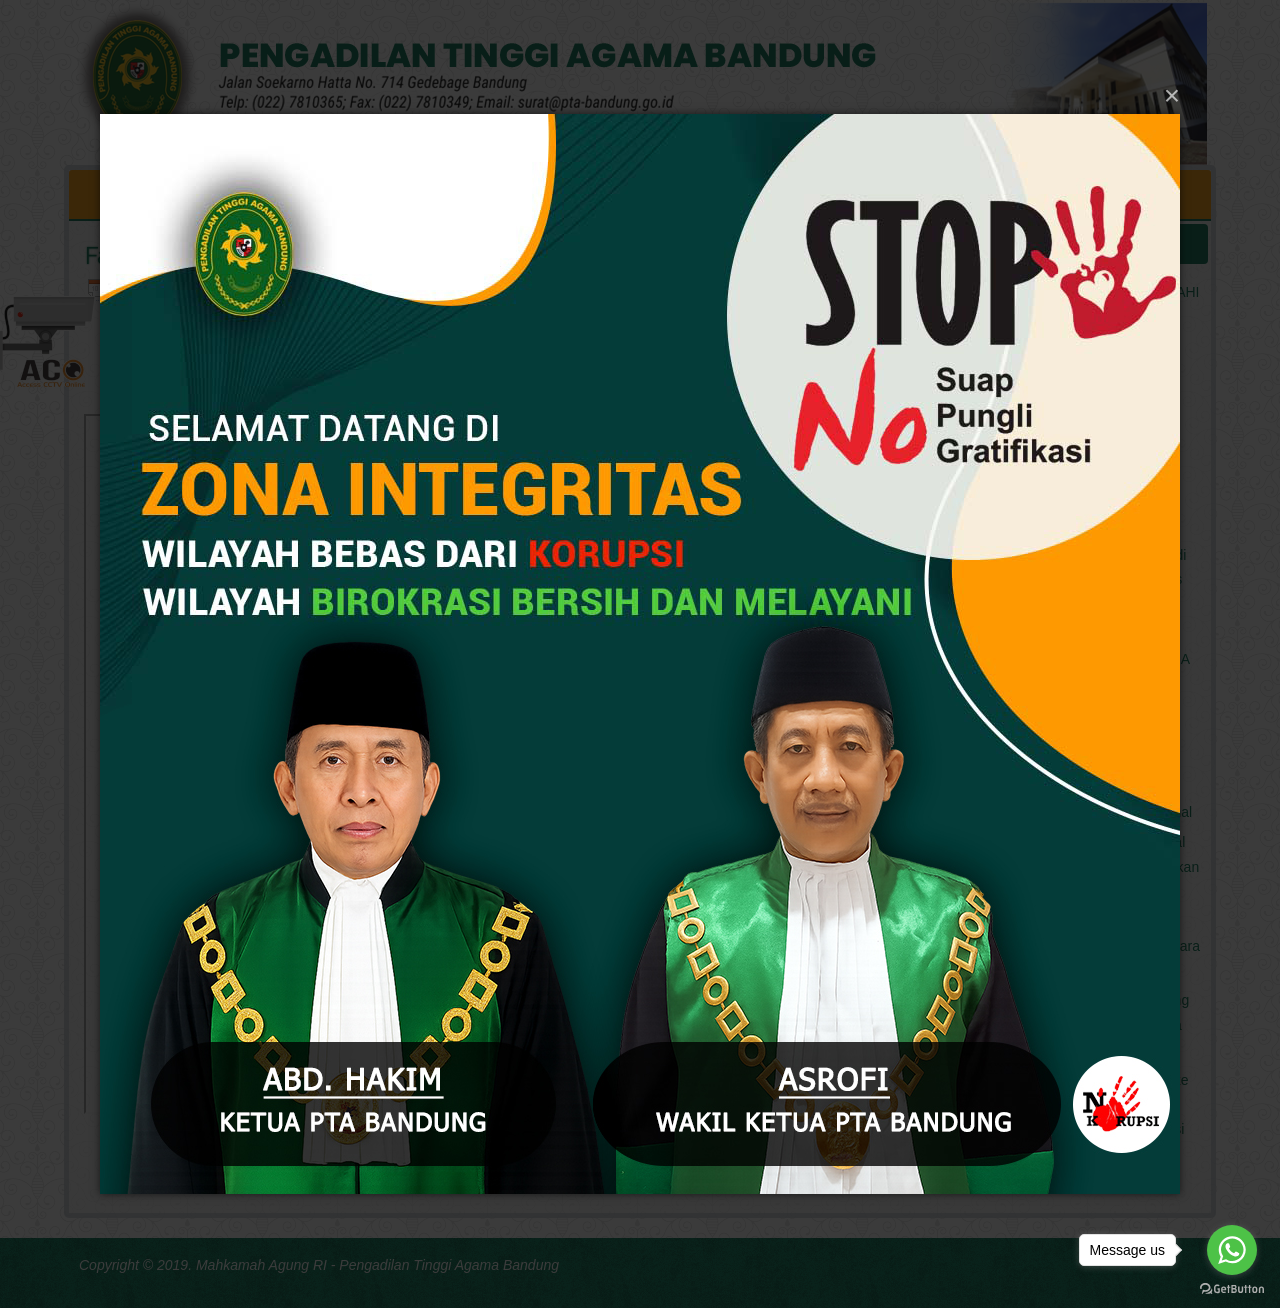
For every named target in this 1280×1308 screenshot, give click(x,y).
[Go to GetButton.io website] (1232, 1288)
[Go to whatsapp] (1232, 1250)
